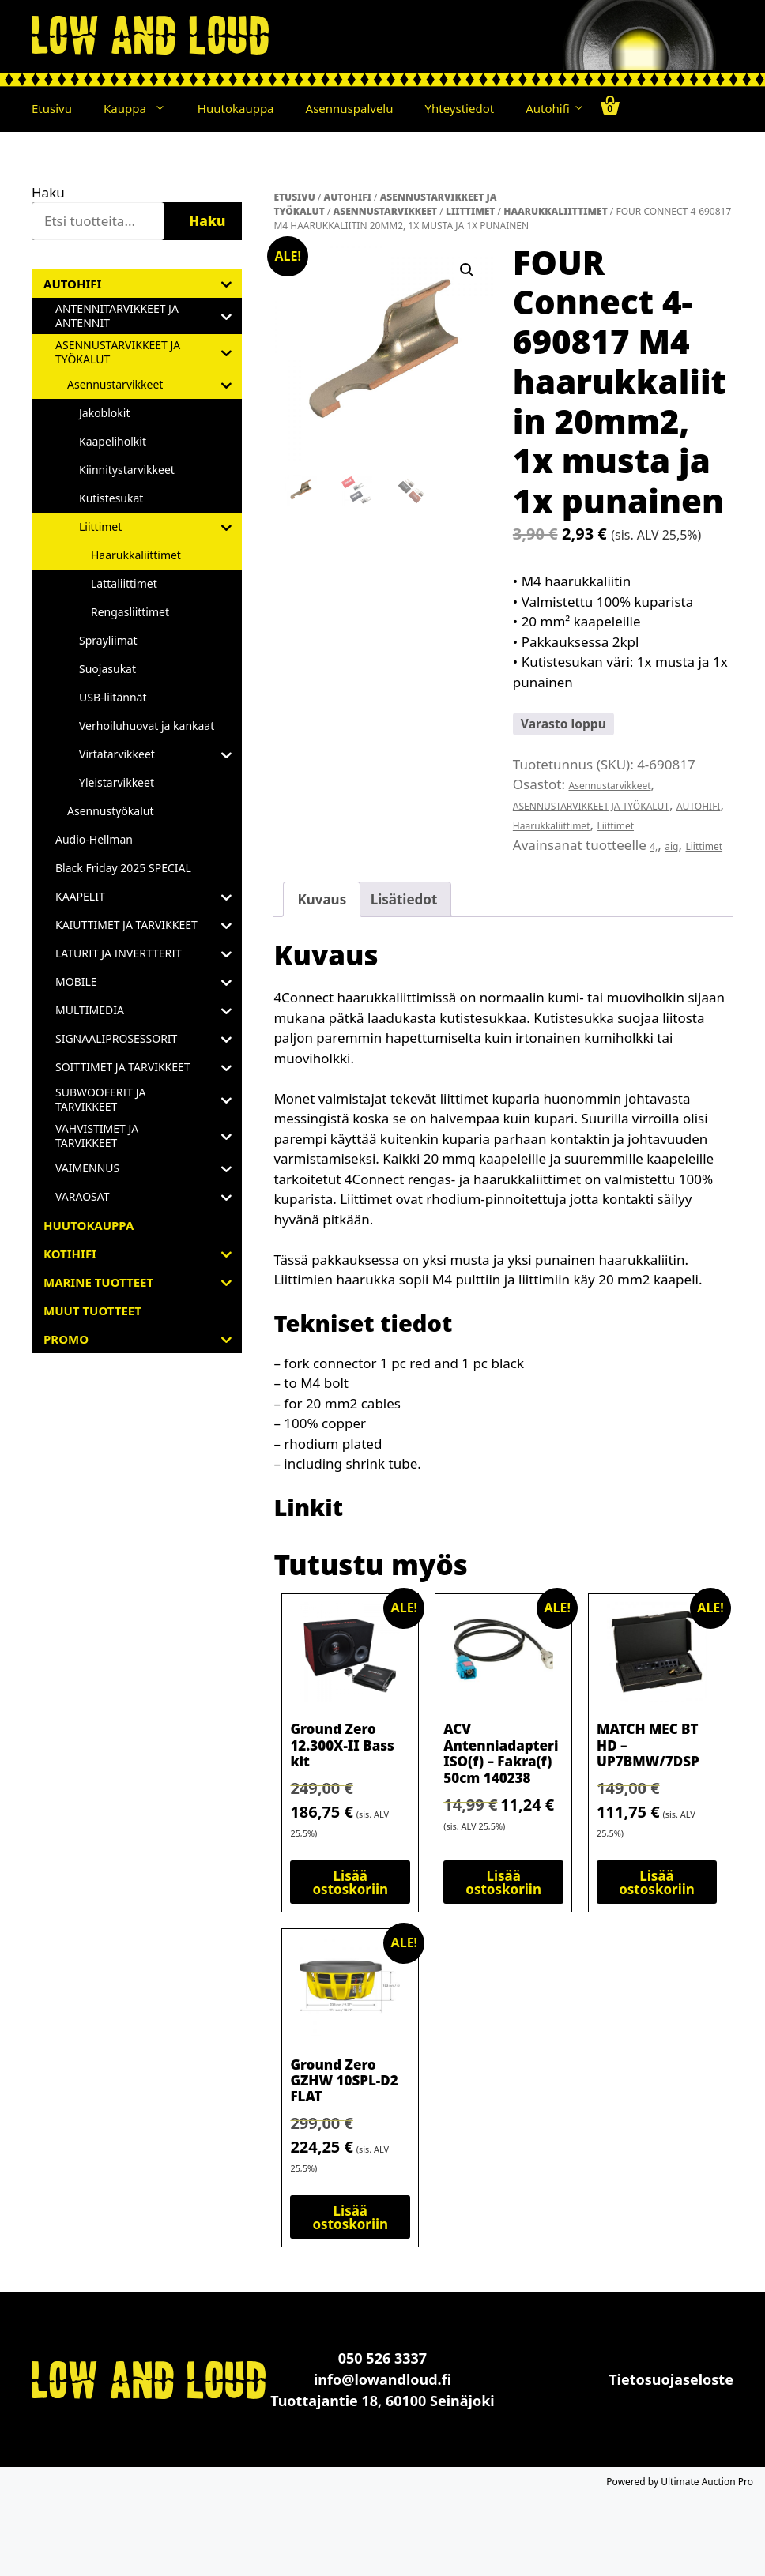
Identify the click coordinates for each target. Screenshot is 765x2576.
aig (671, 846)
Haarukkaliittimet (555, 211)
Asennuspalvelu (350, 108)
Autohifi (555, 108)
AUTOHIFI (347, 197)
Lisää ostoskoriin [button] (350, 1882)
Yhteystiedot (460, 108)
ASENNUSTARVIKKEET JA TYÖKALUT (591, 806)
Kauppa (143, 108)
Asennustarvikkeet (386, 211)
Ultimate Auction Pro (707, 2481)
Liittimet (471, 211)
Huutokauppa (236, 108)
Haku (48, 192)
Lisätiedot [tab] (404, 899)
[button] (164, 108)
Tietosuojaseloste (671, 2379)
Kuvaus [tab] (321, 899)
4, (654, 846)
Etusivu (52, 108)
